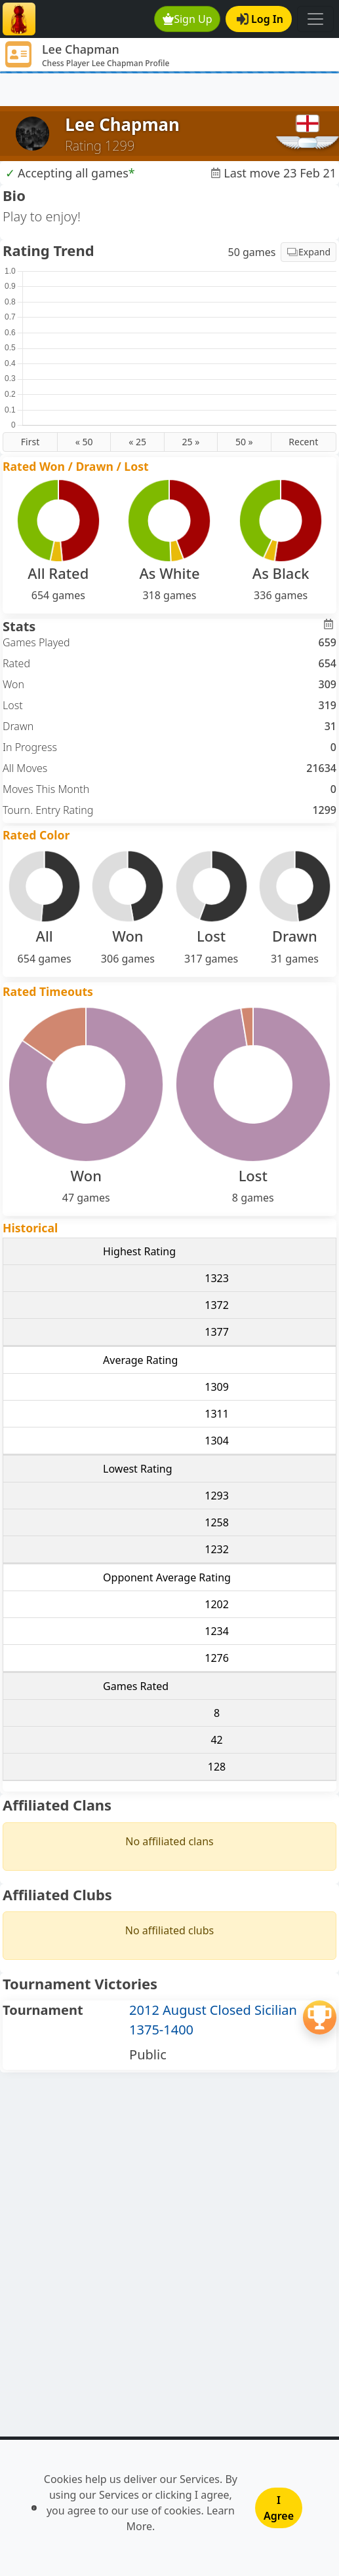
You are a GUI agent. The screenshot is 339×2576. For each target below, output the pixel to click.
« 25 (137, 441)
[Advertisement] (169, 89)
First (30, 441)
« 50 (84, 441)
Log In (260, 19)
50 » (244, 441)
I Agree (279, 2508)
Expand (308, 252)
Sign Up (187, 19)
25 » (191, 441)
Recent (303, 441)
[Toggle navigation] (315, 19)
